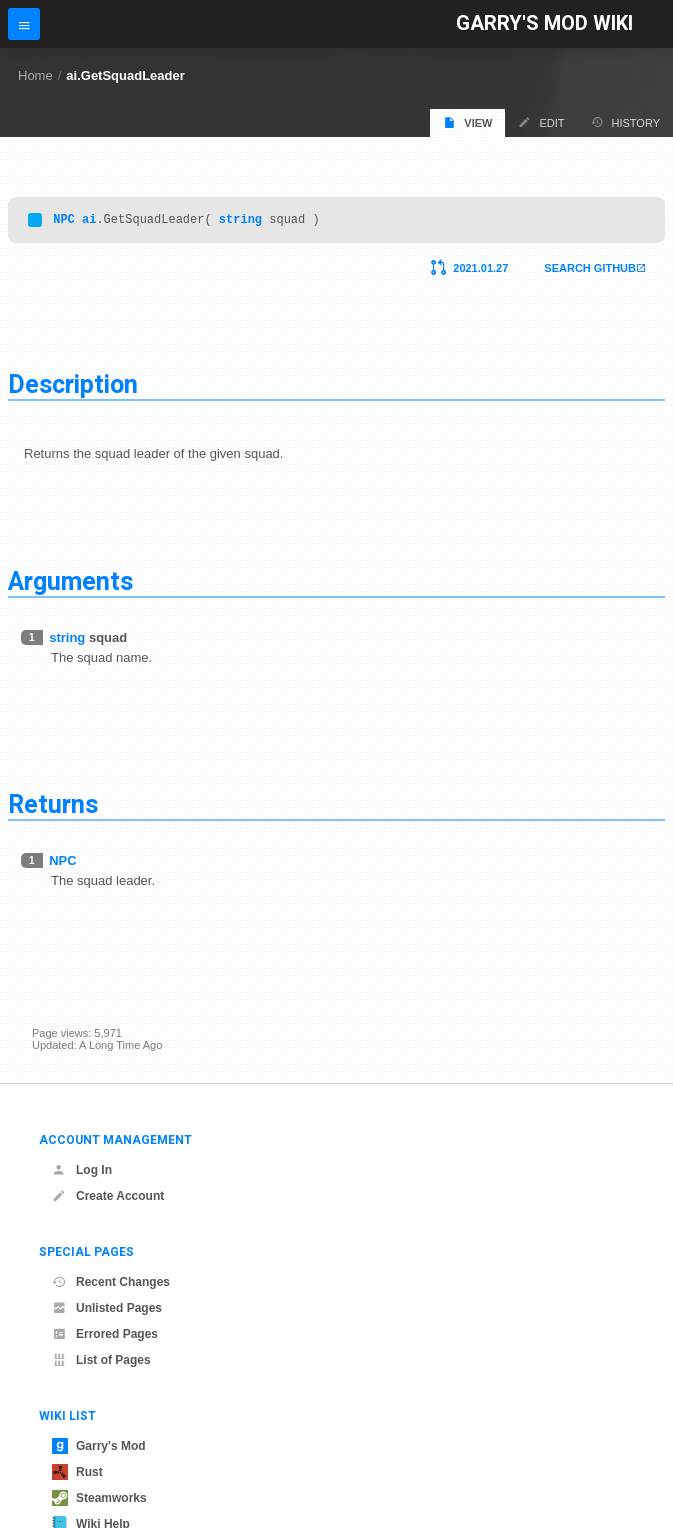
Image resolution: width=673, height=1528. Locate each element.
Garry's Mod (99, 1446)
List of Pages (101, 1360)
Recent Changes (111, 1282)
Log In (82, 1170)
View (467, 122)
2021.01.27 (480, 271)
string (240, 221)
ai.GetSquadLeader (125, 75)
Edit (541, 122)
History (626, 122)
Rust (77, 1472)
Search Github (590, 271)
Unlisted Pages (107, 1308)
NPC (64, 221)
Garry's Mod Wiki (544, 23)
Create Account (108, 1196)
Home (35, 75)
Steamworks (99, 1498)
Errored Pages (105, 1334)
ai (89, 221)
